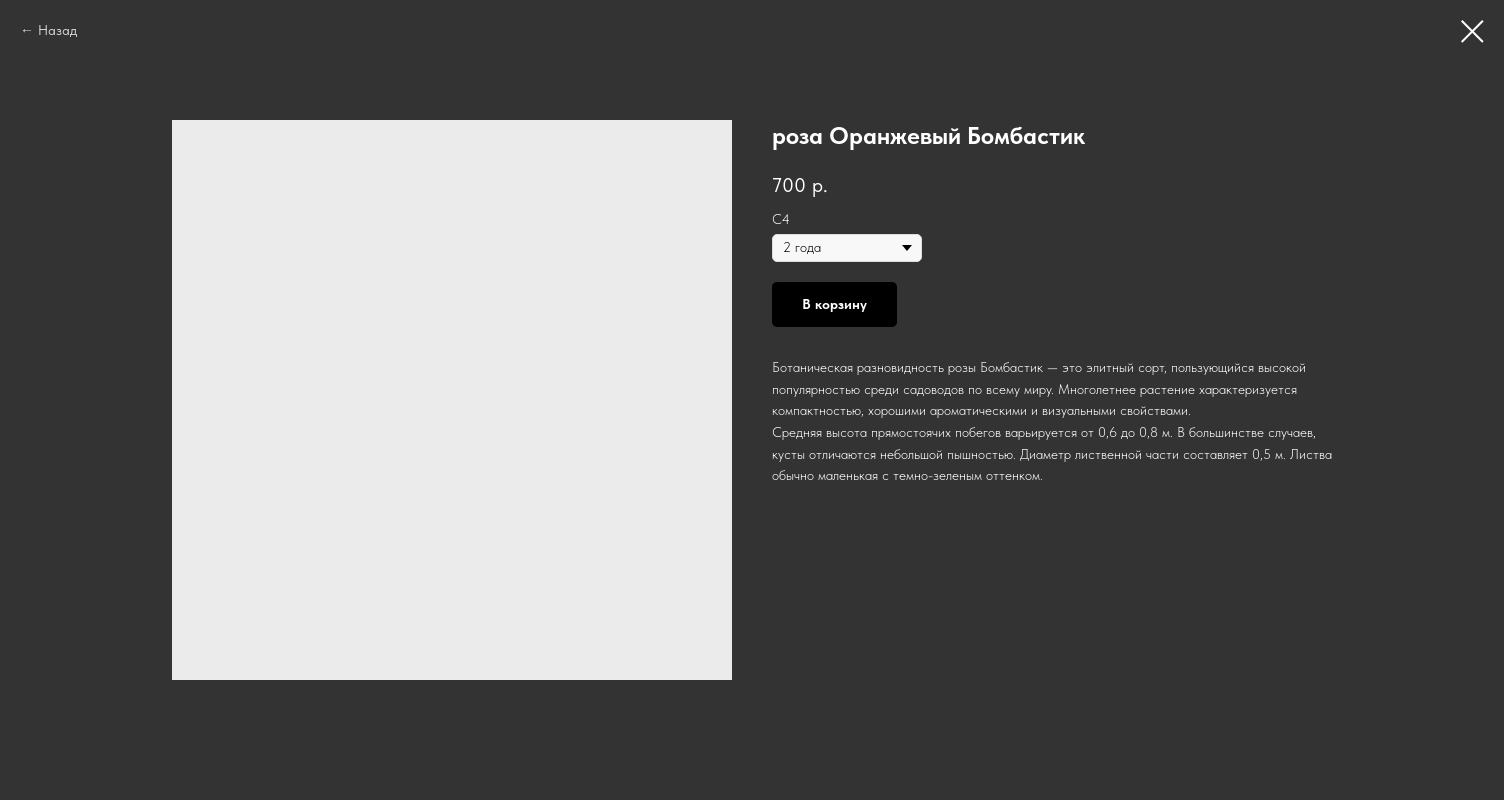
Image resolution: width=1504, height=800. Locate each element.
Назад (57, 30)
